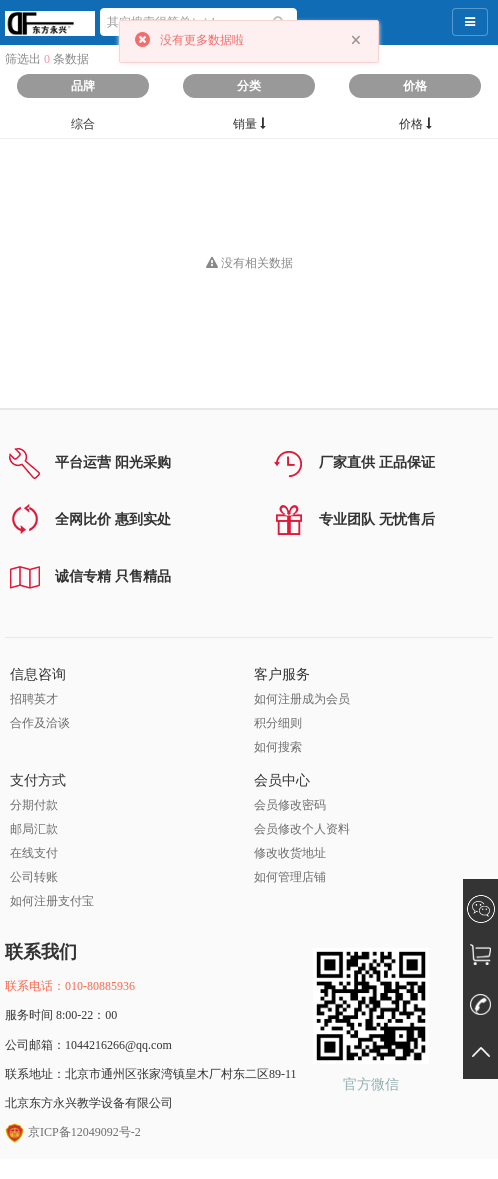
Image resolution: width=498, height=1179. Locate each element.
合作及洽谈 (40, 723)
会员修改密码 (290, 805)
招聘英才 (34, 699)
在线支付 (34, 853)
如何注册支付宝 (52, 901)
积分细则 (278, 723)
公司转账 (34, 877)
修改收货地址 (290, 853)
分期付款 (34, 805)
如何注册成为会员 (302, 699)
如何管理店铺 (290, 877)
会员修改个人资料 (302, 829)
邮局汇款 (34, 829)
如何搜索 (278, 747)
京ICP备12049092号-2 (73, 1132)
